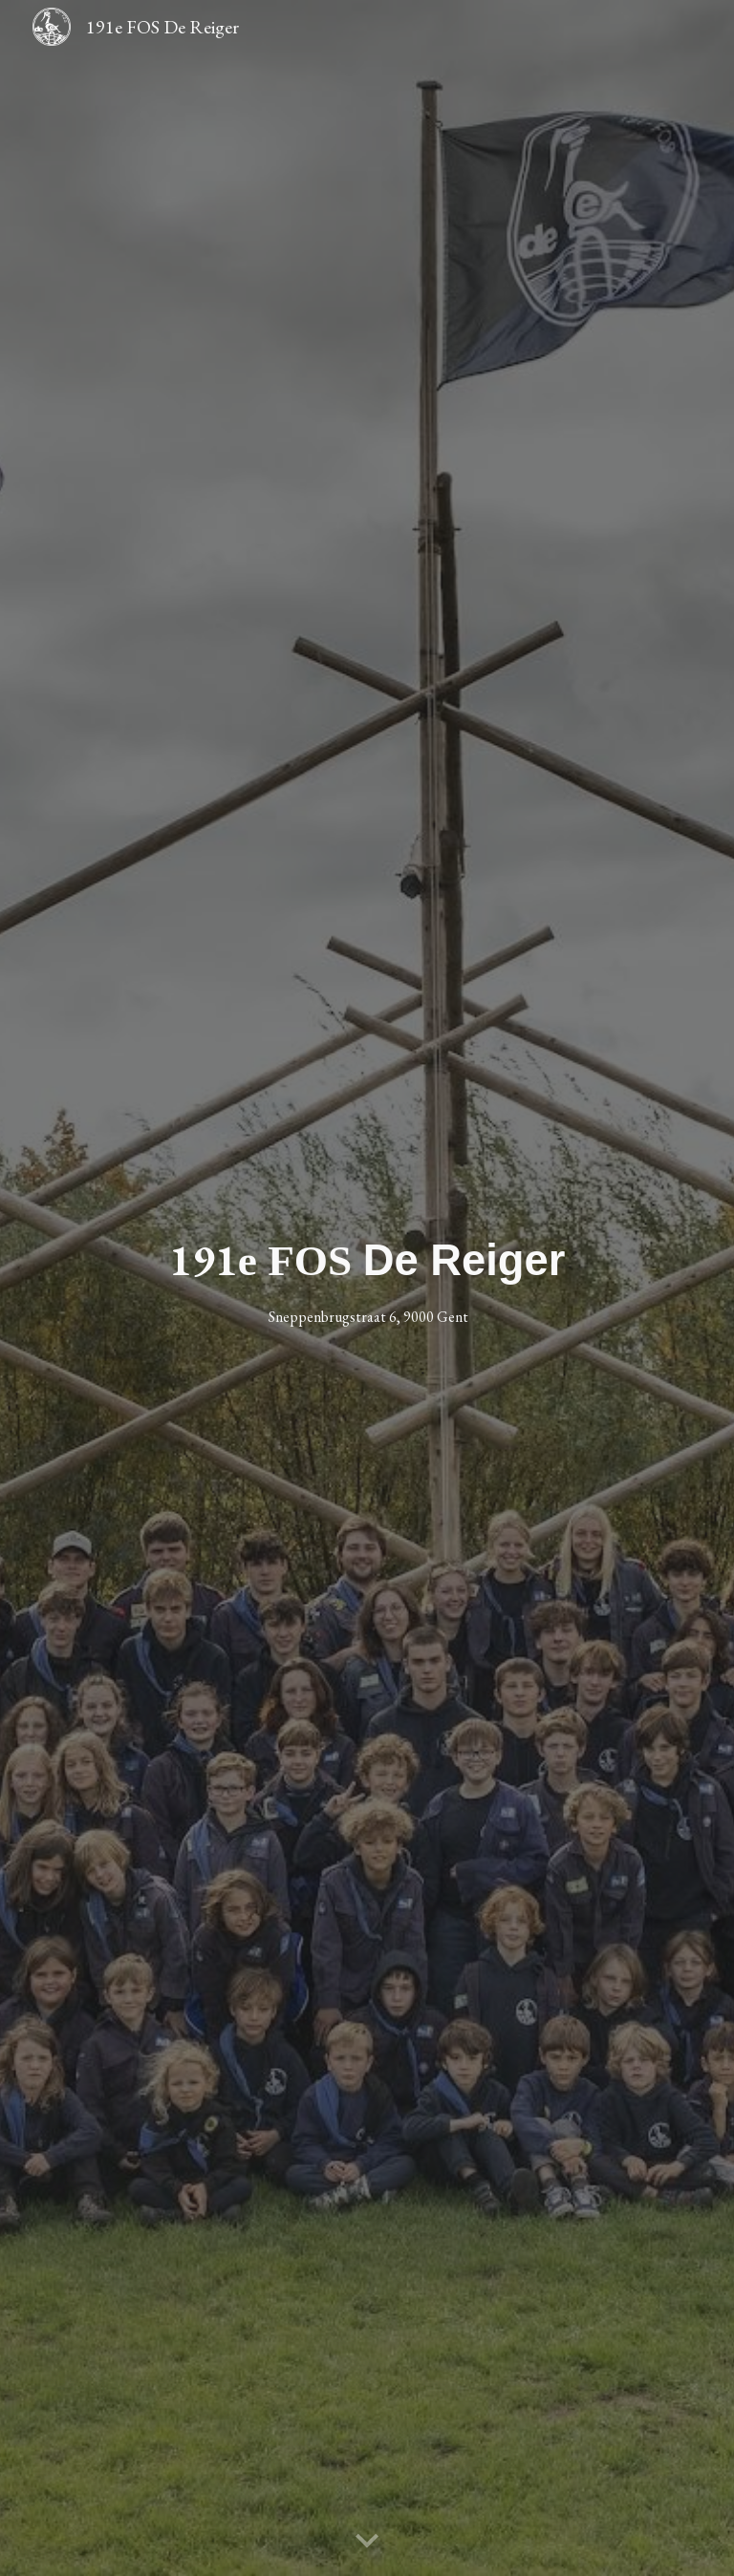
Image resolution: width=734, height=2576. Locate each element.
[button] (367, 2542)
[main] (366, 1288)
